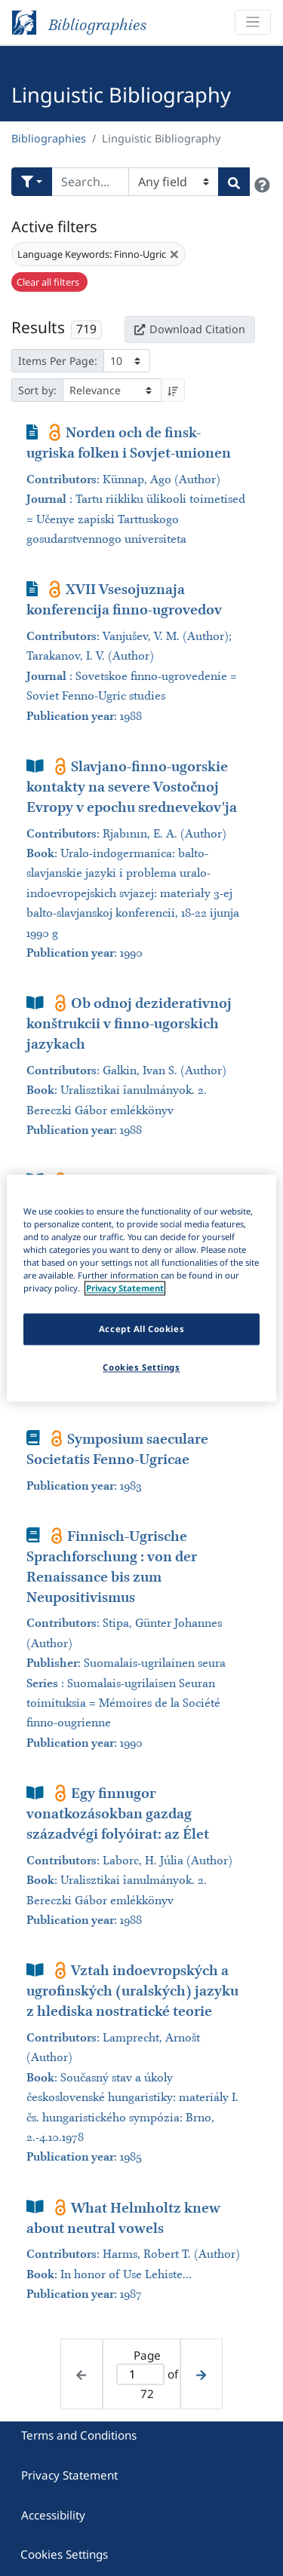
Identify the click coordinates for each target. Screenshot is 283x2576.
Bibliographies (48, 138)
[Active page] (140, 2374)
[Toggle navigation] (253, 22)
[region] (141, 1288)
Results (38, 327)
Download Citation (189, 329)
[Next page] (201, 2373)
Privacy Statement (69, 2475)
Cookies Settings (64, 2554)
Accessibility (53, 2514)
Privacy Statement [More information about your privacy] (125, 1288)
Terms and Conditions (79, 2435)
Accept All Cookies (141, 1328)
